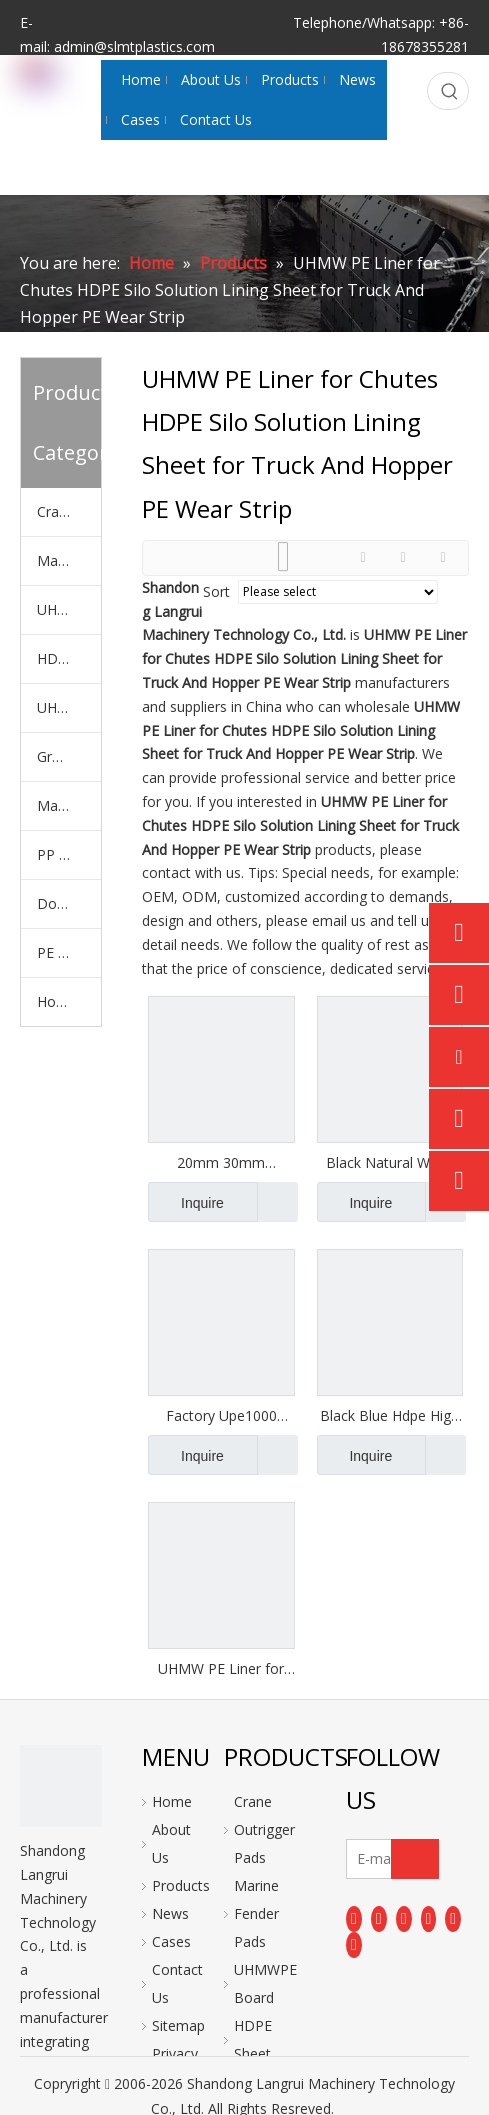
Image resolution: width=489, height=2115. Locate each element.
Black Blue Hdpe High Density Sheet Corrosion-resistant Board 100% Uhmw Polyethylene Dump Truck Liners (389, 1416)
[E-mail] (388, 1859)
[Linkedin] (379, 1918)
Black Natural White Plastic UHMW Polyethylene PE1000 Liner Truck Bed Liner (390, 1163)
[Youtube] (429, 1918)
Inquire (186, 1202)
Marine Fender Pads (69, 560)
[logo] (61, 1786)
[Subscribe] (415, 1859)
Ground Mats (69, 756)
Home (172, 1801)
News (170, 1913)
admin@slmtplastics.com (134, 46)
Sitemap (178, 2025)
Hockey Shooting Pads (69, 1001)
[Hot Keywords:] (450, 91)
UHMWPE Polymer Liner (69, 707)
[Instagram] (453, 1918)
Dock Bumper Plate (69, 903)
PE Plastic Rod (69, 952)
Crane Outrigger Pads (69, 511)
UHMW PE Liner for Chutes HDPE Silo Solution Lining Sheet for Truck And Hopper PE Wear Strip (221, 1669)
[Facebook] (354, 1918)
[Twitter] (404, 1918)
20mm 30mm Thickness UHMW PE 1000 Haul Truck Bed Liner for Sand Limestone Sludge (221, 1163)
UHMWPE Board (69, 609)
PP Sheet (66, 854)
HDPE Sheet (69, 658)
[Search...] (429, 91)
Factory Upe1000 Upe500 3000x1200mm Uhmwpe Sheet (221, 1416)
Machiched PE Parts (69, 805)
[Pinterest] (354, 1945)
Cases (171, 1941)
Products (181, 1885)
